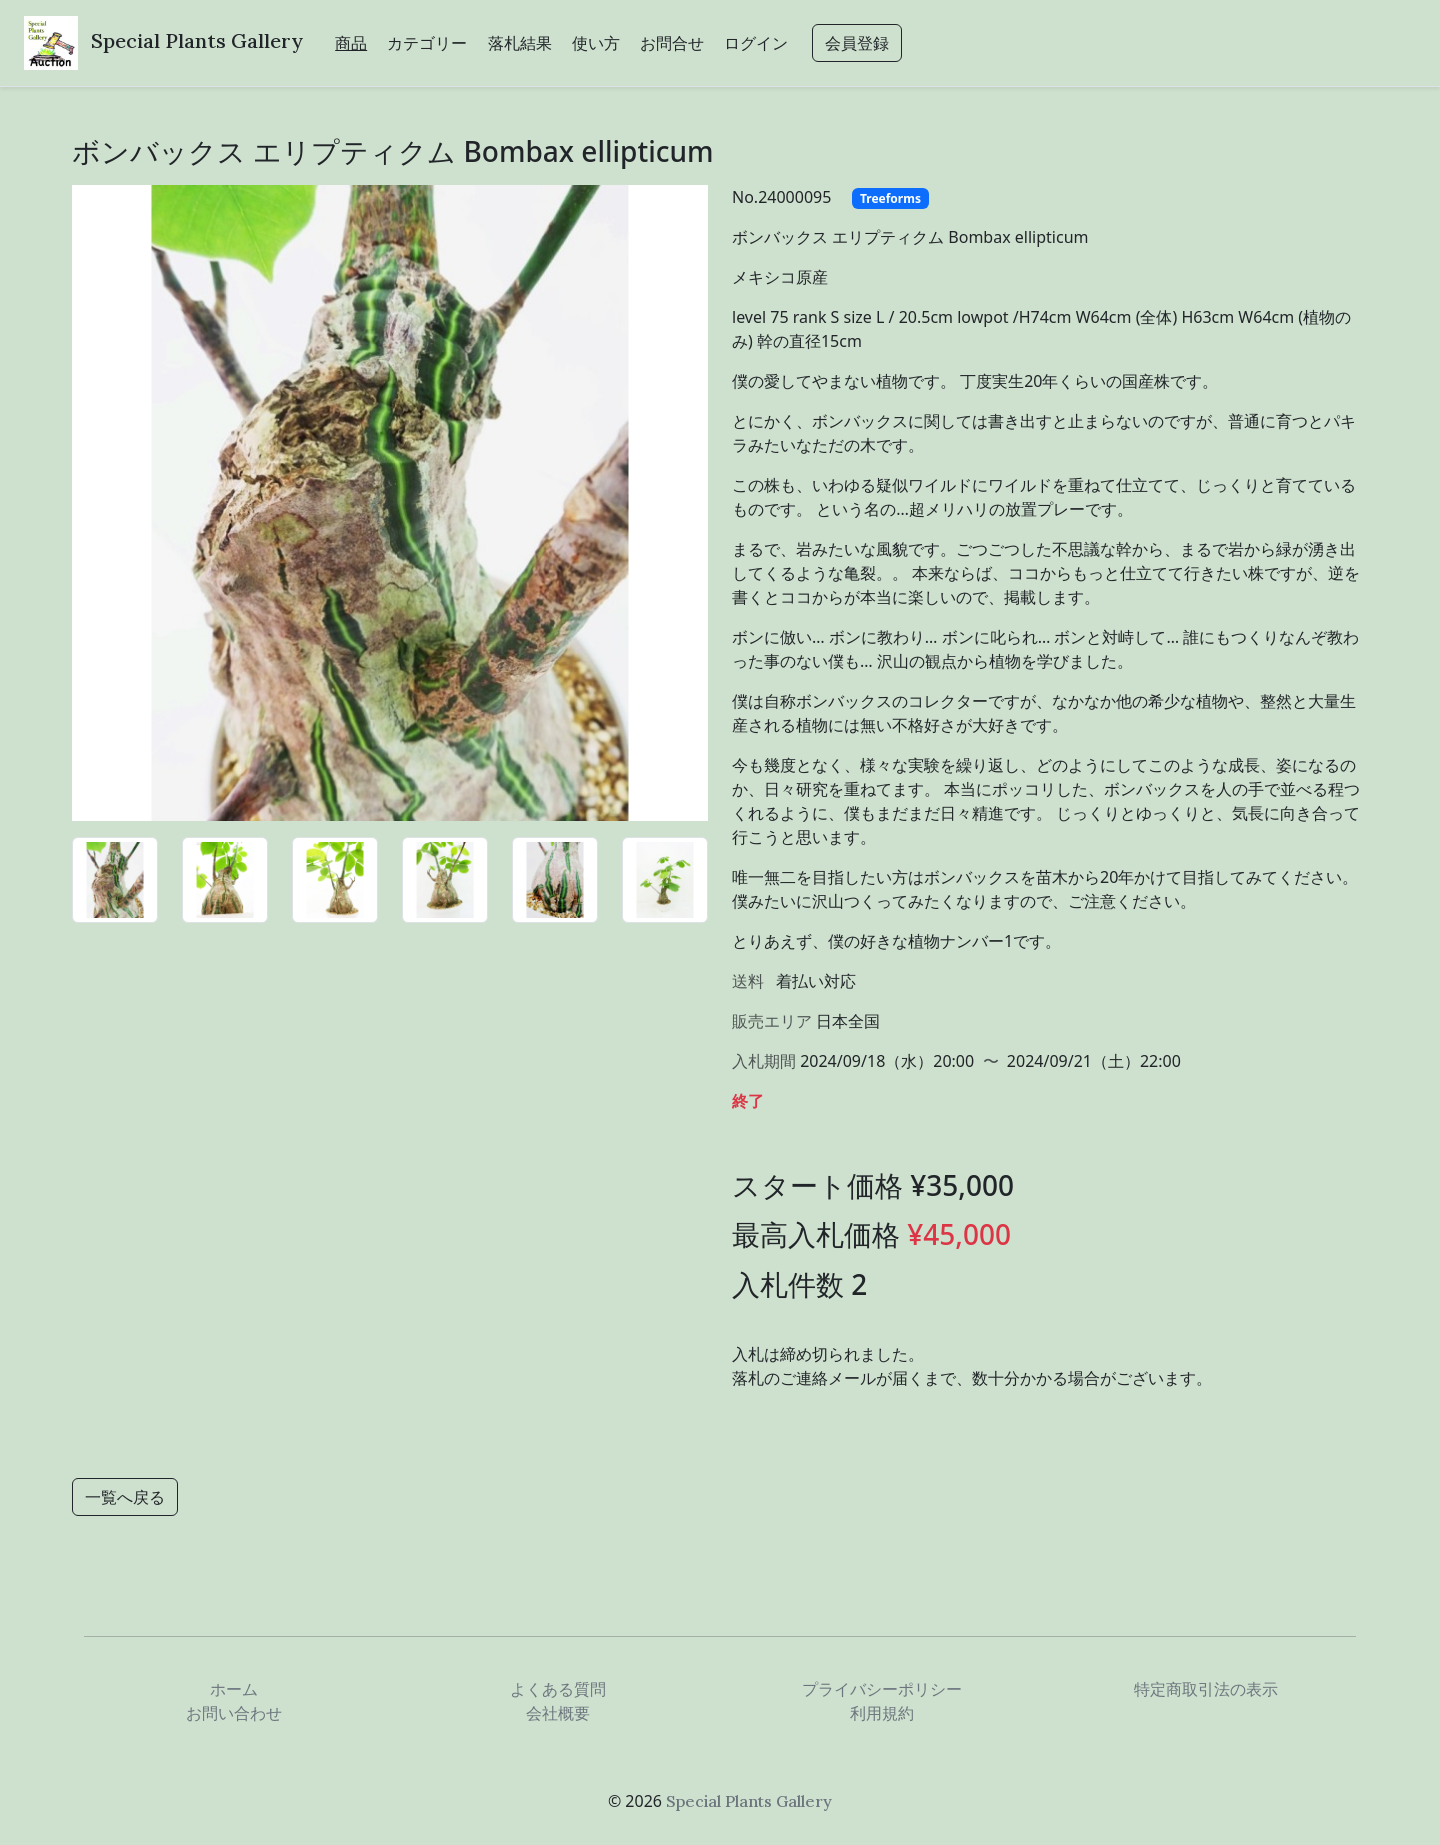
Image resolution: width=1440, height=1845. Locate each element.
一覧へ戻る (125, 1497)
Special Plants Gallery (197, 40)
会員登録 (857, 43)
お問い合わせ (234, 1713)
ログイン (756, 43)
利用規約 (882, 1713)
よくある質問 (558, 1689)
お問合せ (672, 43)
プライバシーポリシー (882, 1689)
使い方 (596, 43)
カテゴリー (427, 43)
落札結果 (520, 43)
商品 (351, 43)
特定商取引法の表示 (1206, 1689)
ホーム (234, 1689)
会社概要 (558, 1713)
